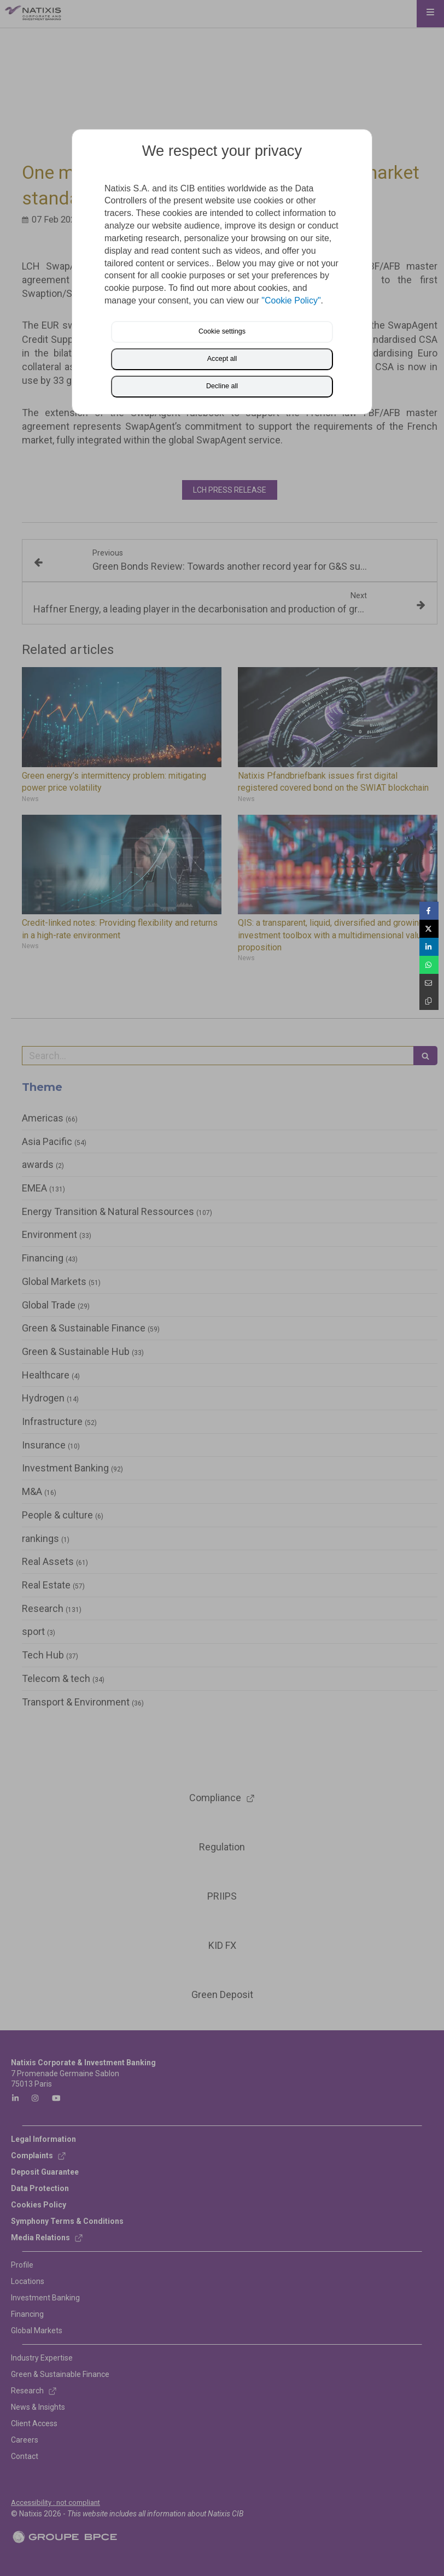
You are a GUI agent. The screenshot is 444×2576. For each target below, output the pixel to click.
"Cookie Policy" (290, 300)
